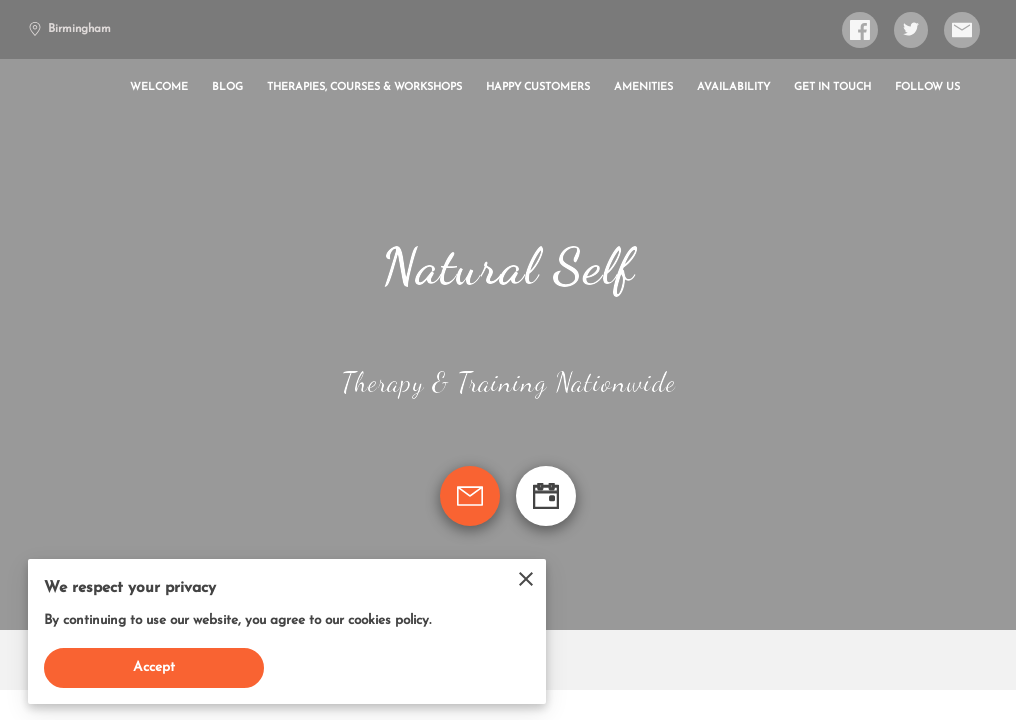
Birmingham (69, 29)
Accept (154, 667)
